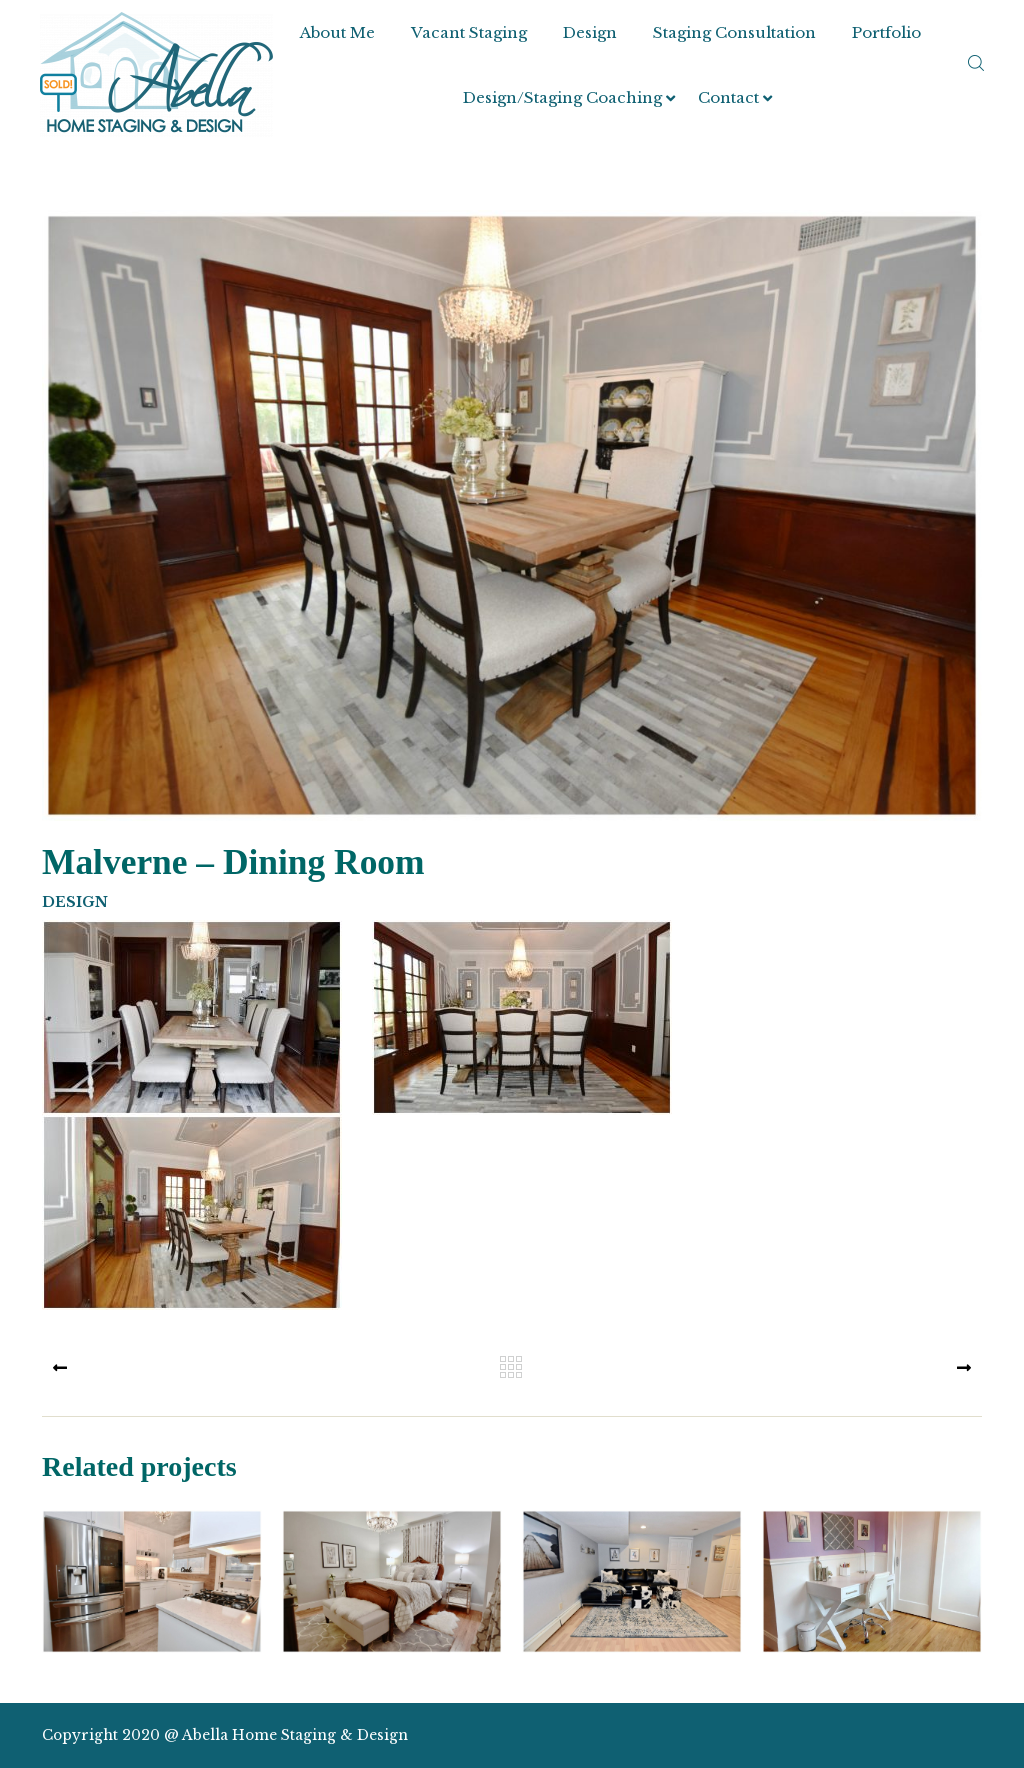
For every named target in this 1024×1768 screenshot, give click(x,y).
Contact (728, 97)
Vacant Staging (469, 32)
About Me (337, 32)
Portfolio (886, 32)
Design (590, 32)
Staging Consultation (734, 32)
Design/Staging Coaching (562, 97)
